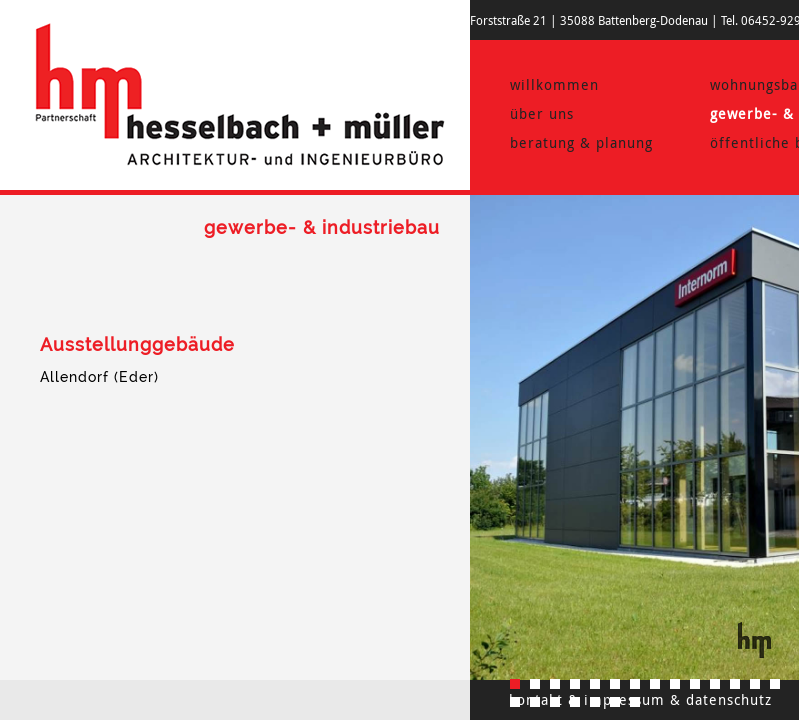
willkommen (554, 84)
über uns (542, 113)
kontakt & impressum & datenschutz (640, 699)
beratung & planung (581, 142)
